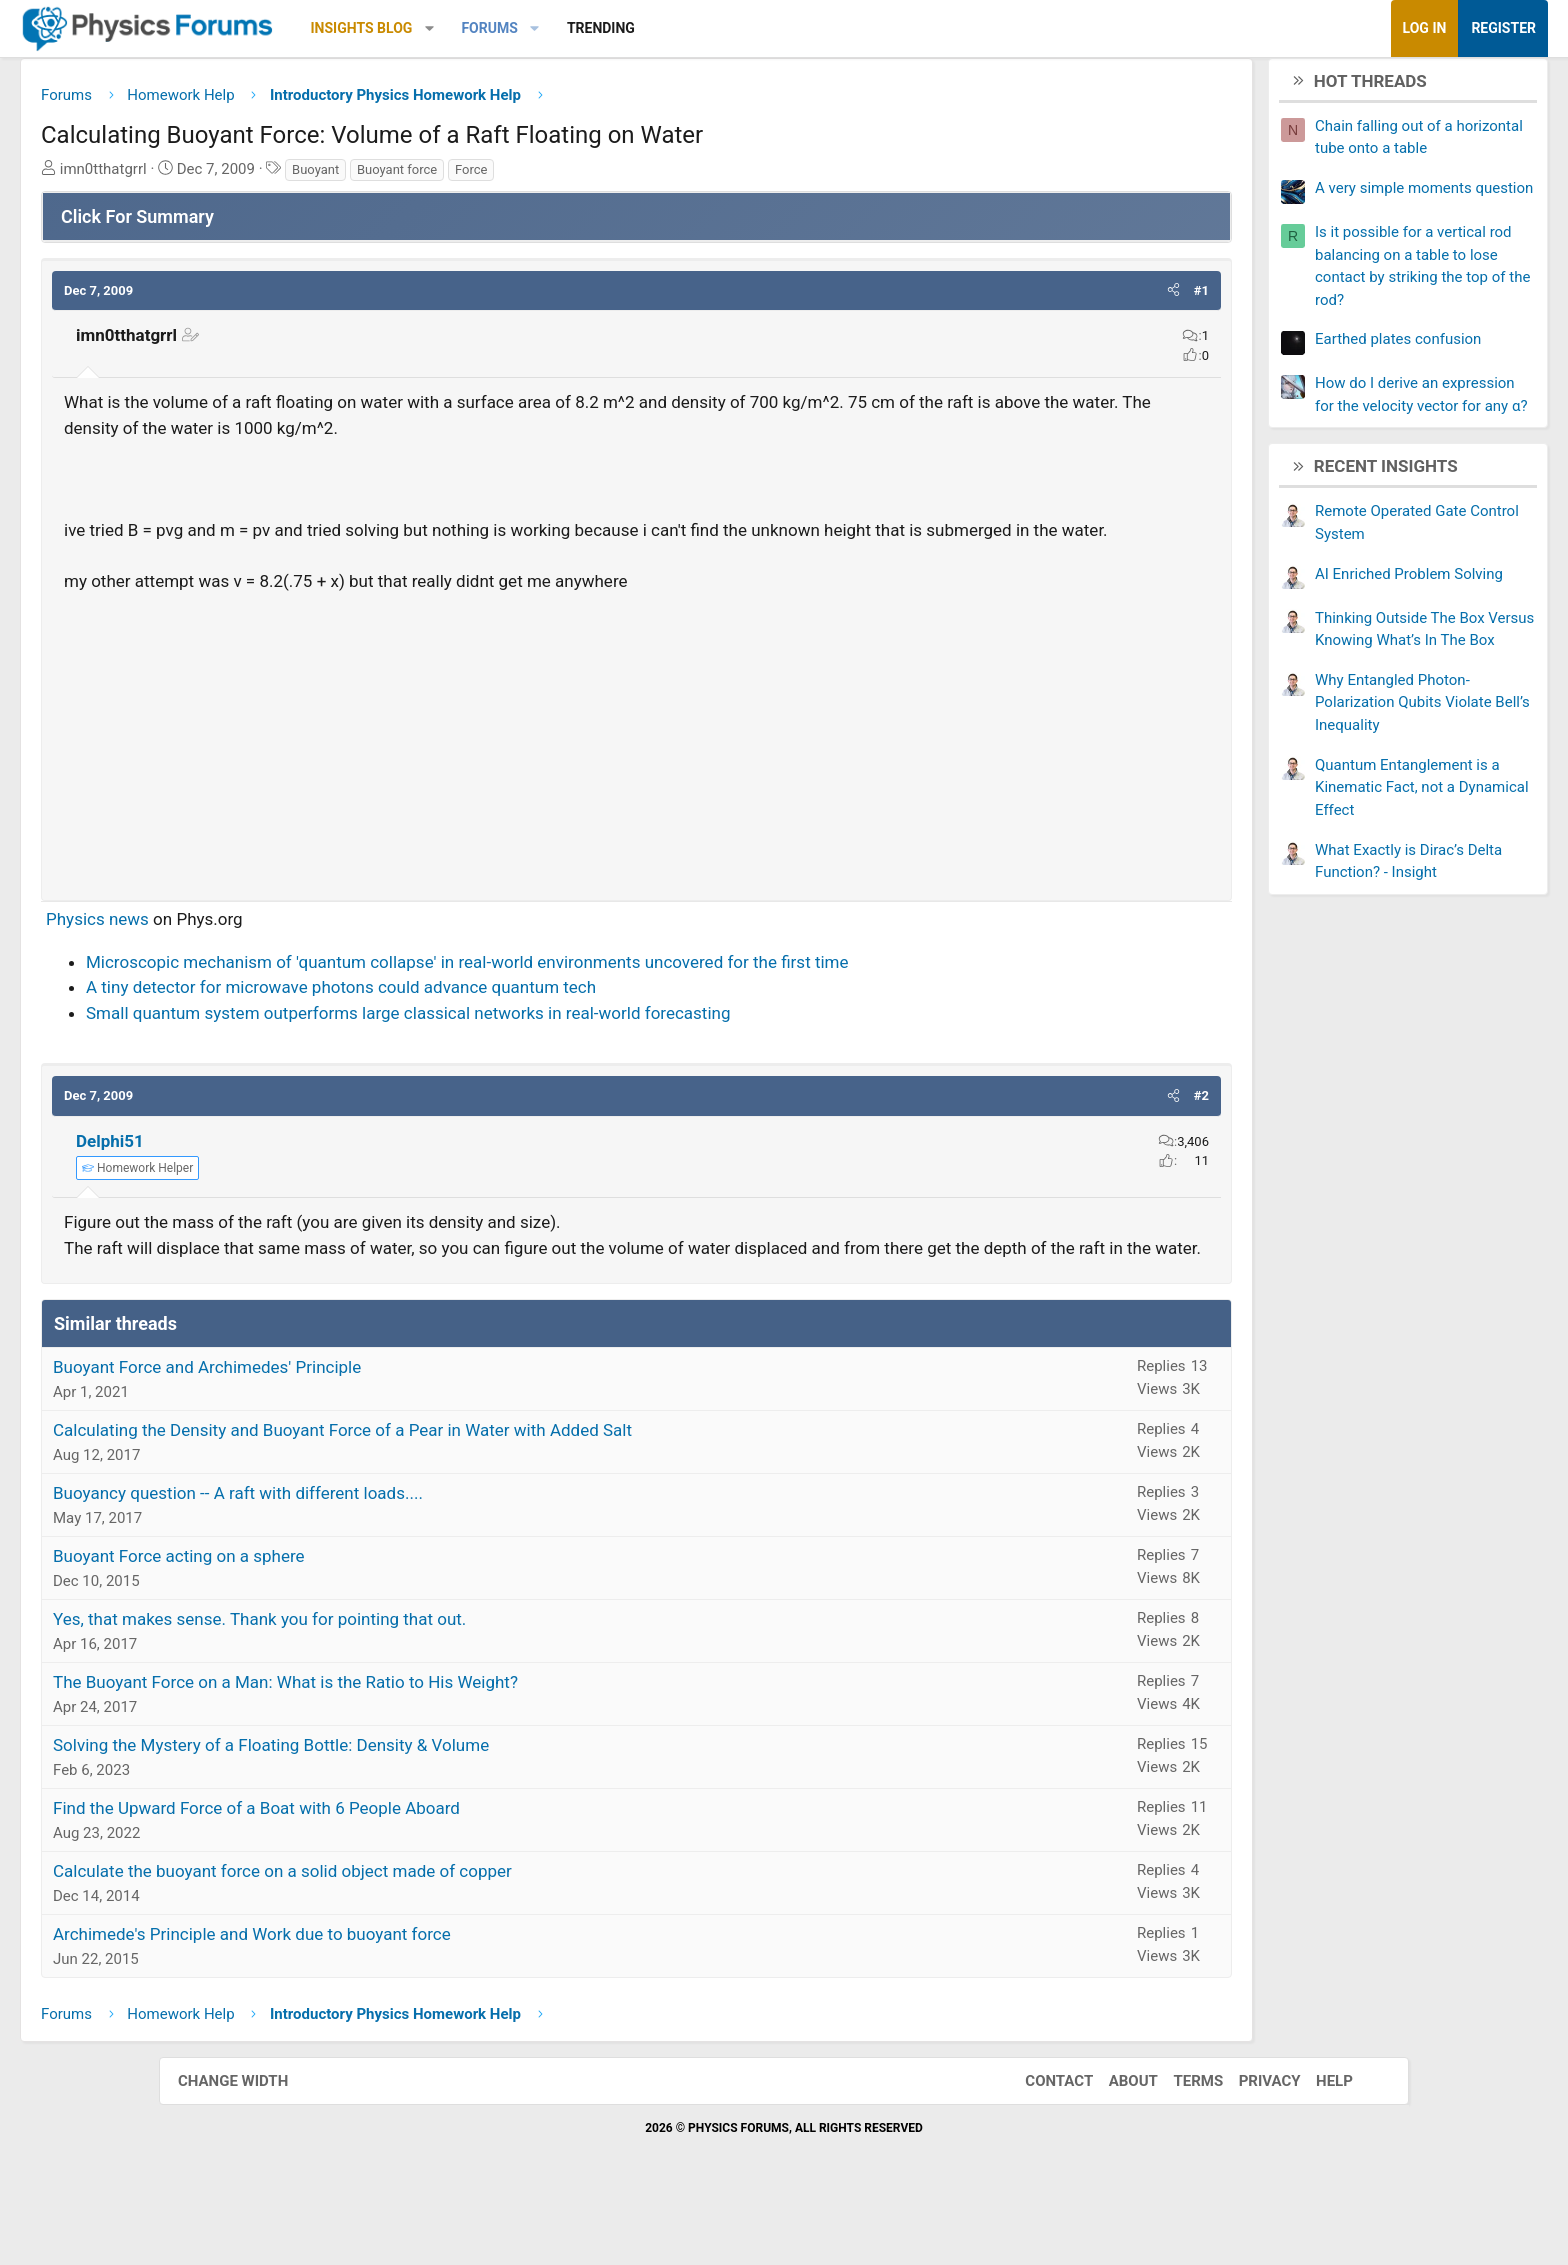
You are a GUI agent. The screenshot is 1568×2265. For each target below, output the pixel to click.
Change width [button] (253, 2139)
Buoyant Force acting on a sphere (338, 1615)
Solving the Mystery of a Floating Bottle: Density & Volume (430, 1804)
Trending (760, 28)
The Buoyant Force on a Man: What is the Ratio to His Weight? (444, 1741)
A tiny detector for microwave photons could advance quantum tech (500, 1020)
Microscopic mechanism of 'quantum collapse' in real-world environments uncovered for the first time (626, 995)
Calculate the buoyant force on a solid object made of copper (441, 1930)
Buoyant (474, 176)
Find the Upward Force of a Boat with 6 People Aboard (415, 1867)
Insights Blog (521, 28)
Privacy (1250, 2139)
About (1113, 2139)
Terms (1178, 2139)
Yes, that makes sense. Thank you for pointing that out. (418, 1678)
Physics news (256, 952)
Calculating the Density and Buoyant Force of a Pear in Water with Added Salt (501, 1489)
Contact (1039, 2139)
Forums (648, 28)
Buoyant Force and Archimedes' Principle (366, 1426)
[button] (588, 28)
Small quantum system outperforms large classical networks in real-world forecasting (567, 1046)
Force (630, 176)
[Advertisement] (636, 771)
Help (1314, 2139)
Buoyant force (556, 176)
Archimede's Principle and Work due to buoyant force (411, 1993)
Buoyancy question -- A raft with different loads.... (397, 1552)
